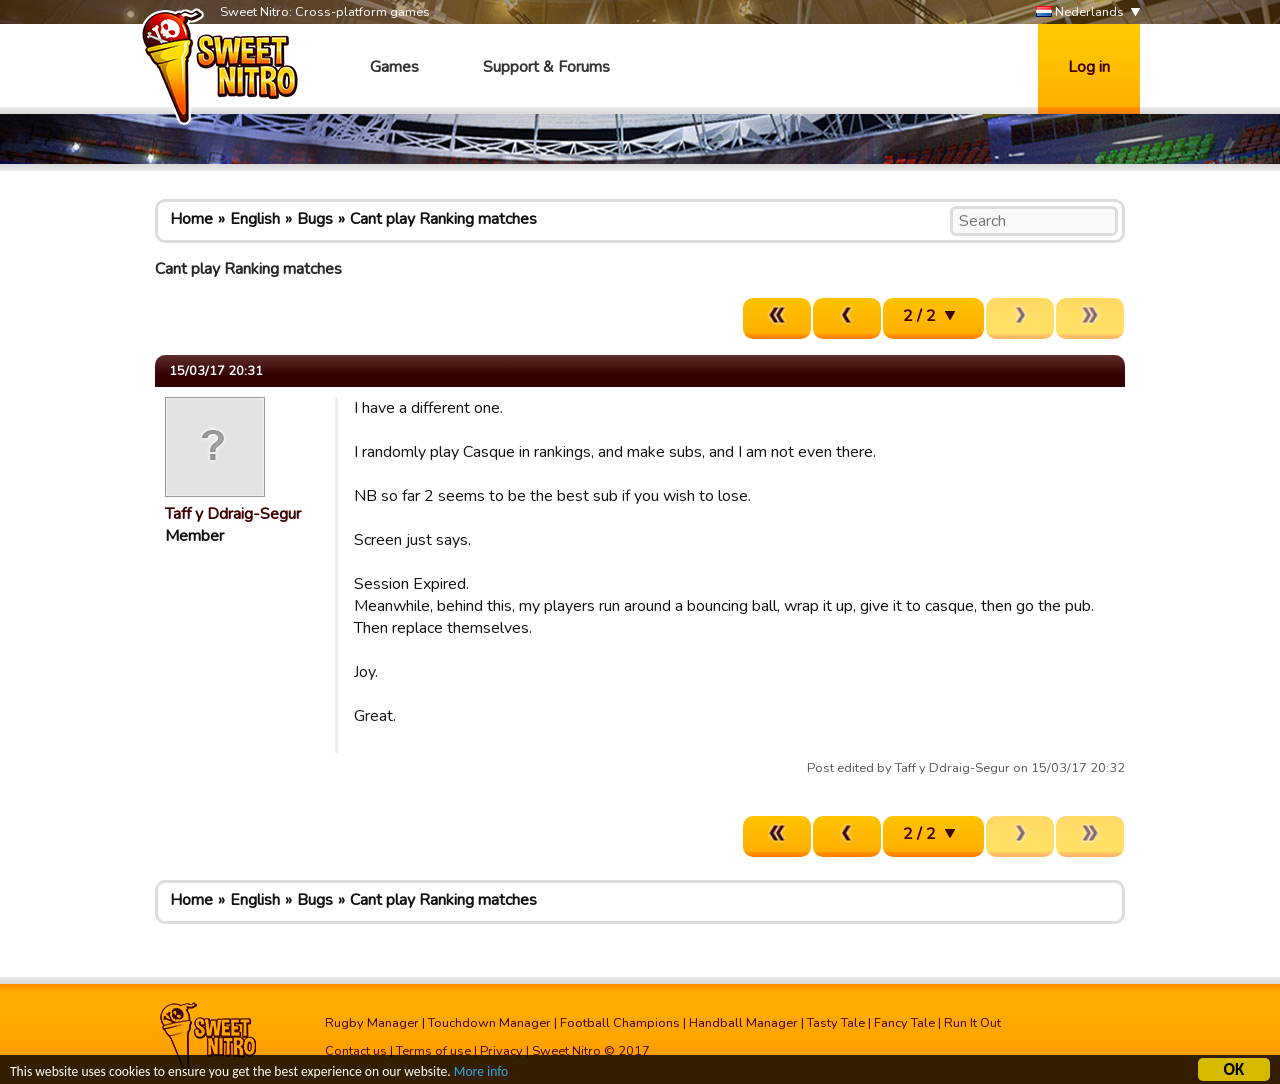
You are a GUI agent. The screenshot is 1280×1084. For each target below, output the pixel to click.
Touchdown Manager (489, 1023)
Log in (1089, 67)
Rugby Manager (372, 1023)
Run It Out (972, 1023)
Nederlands (1080, 12)
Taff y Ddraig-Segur (233, 514)
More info (481, 1074)
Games (394, 67)
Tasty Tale (836, 1023)
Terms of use (433, 1051)
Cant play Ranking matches (443, 219)
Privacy (501, 1051)
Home (191, 219)
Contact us (356, 1051)
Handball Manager (743, 1023)
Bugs (315, 219)
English (255, 219)
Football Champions (620, 1023)
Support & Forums (546, 67)
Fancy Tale (904, 1023)
